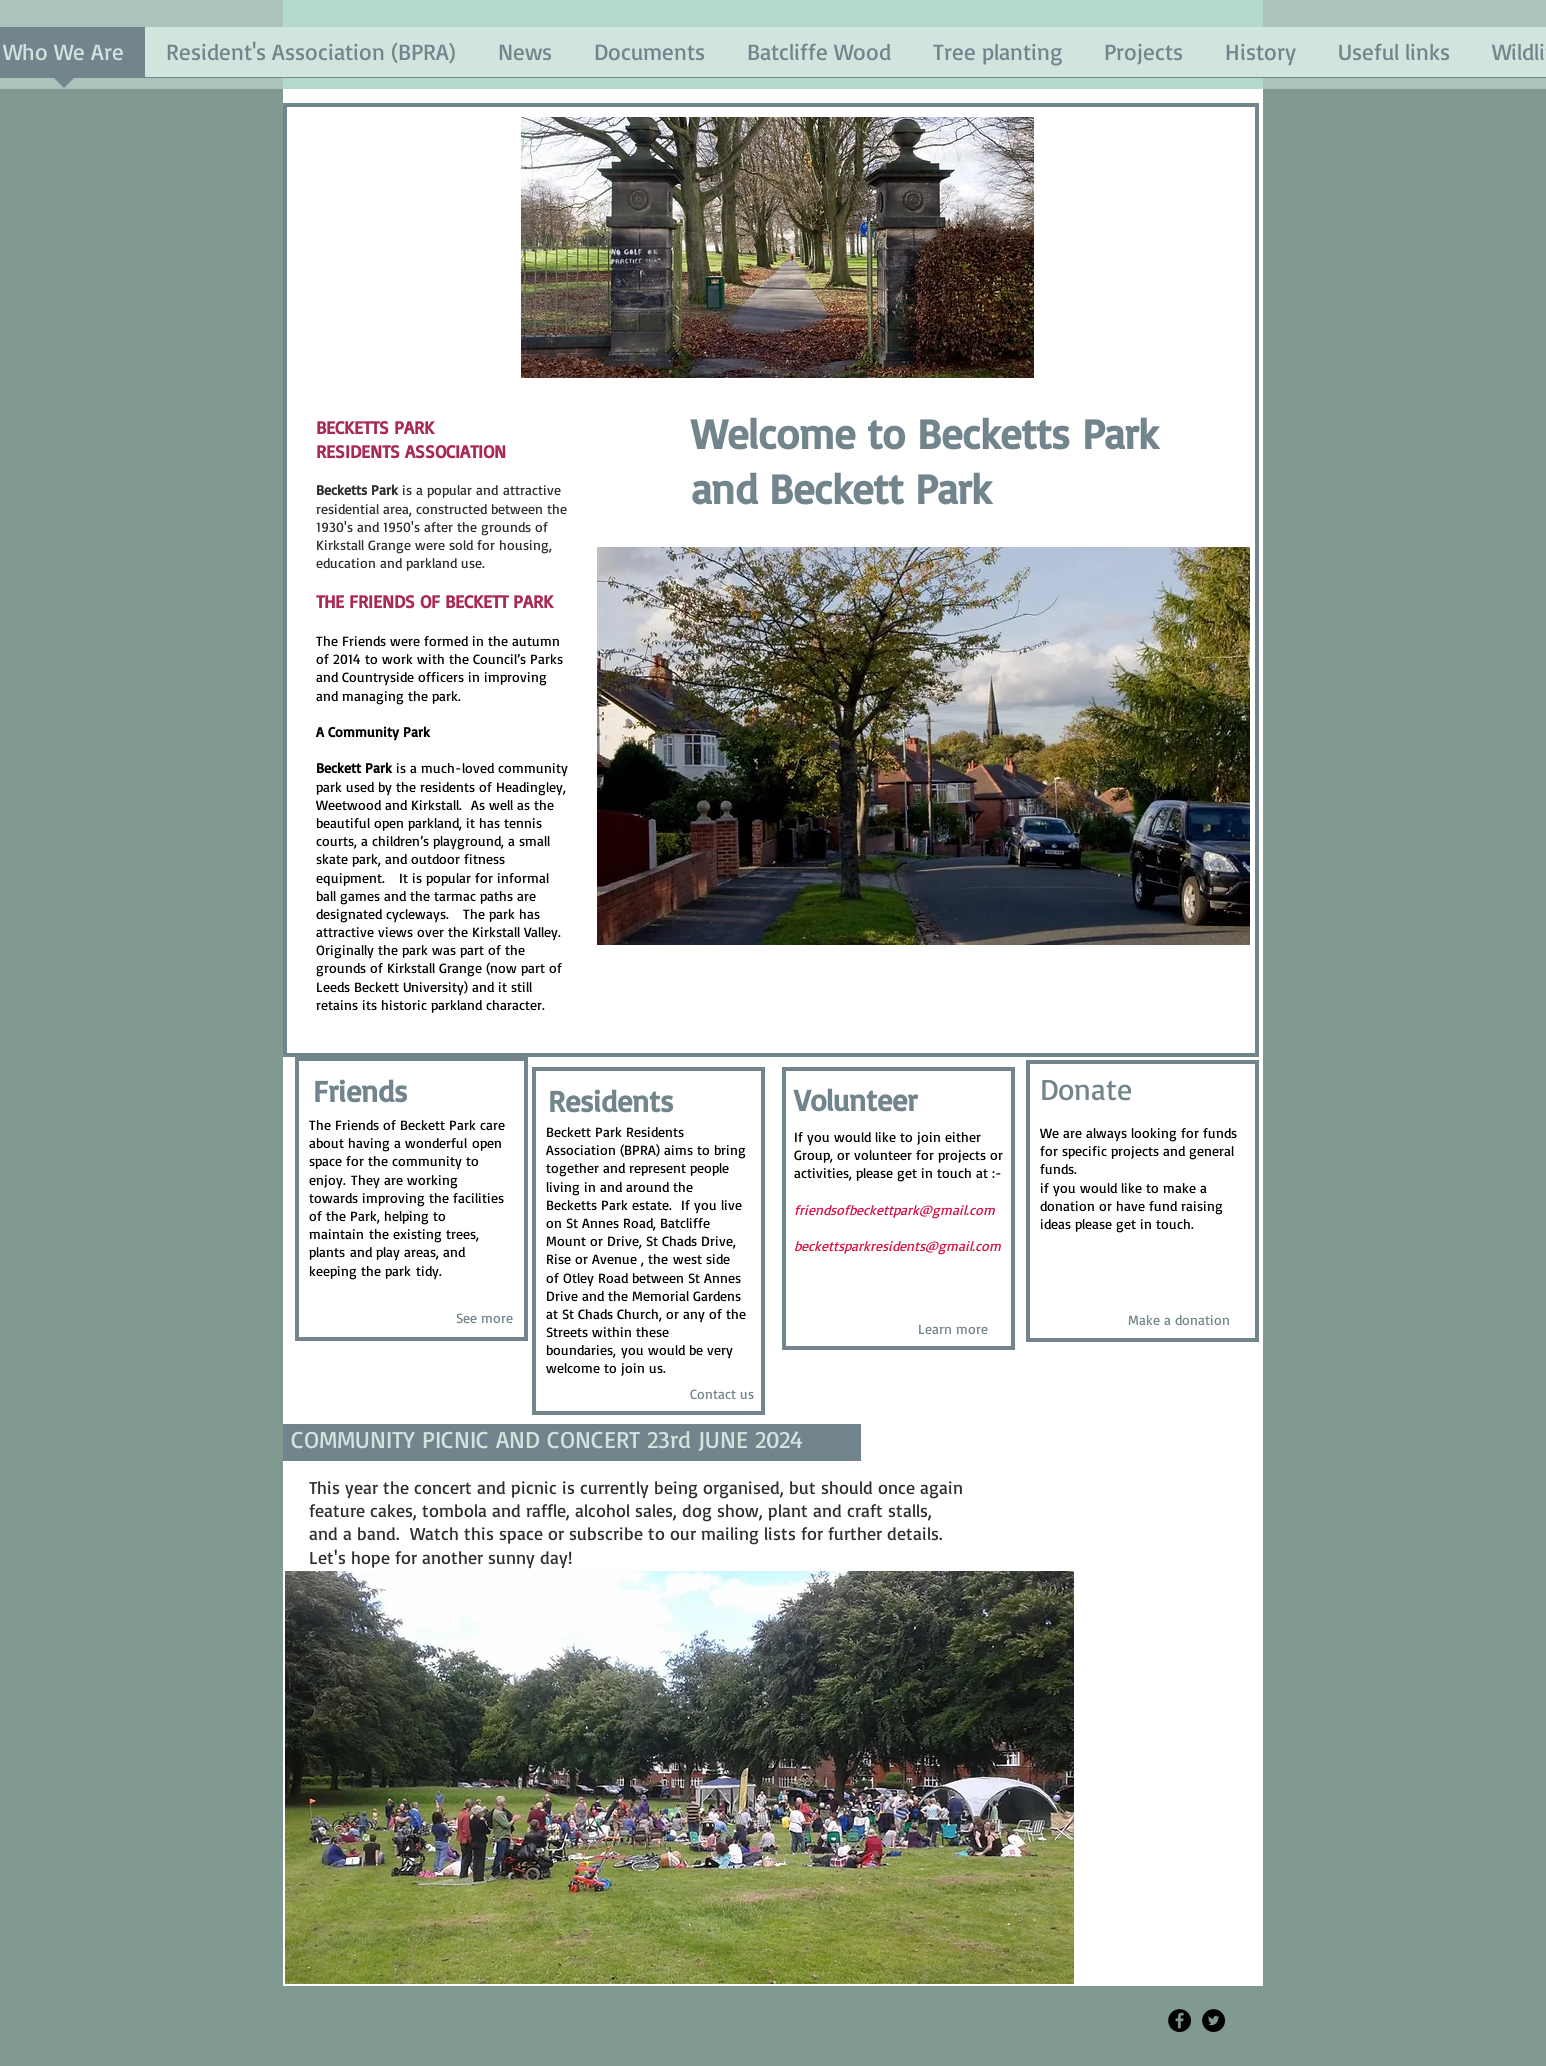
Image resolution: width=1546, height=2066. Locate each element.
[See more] (484, 1318)
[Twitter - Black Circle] (1213, 2020)
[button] (923, 746)
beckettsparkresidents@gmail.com (897, 1245)
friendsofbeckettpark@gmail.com (894, 1209)
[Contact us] (721, 1394)
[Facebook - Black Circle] (1179, 2020)
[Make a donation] (1178, 1320)
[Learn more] (952, 1328)
